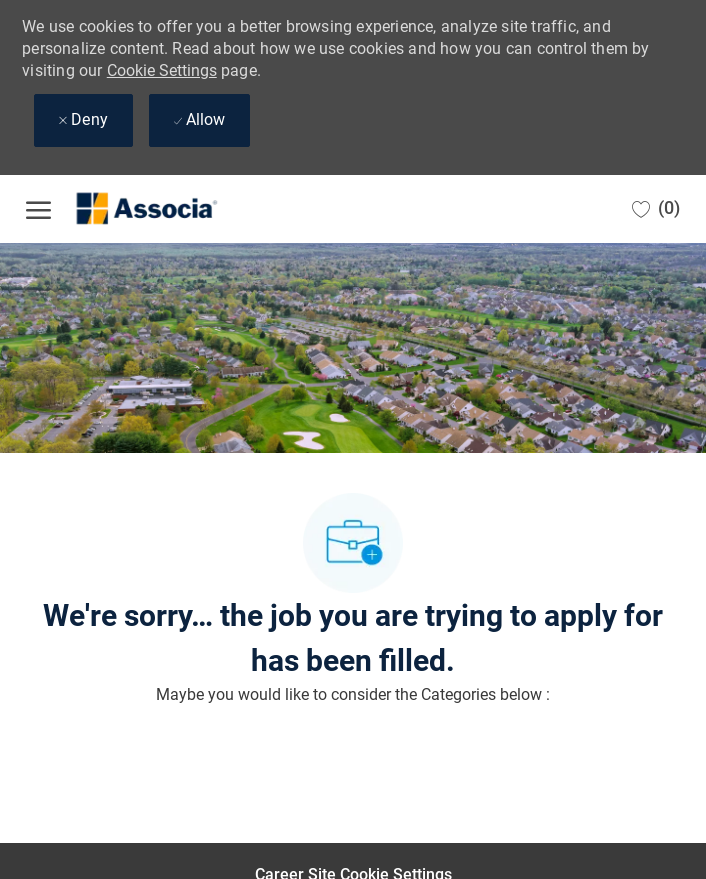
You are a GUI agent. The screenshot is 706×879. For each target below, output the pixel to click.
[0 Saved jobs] (656, 208)
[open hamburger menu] (38, 209)
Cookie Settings (162, 70)
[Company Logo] (126, 209)
